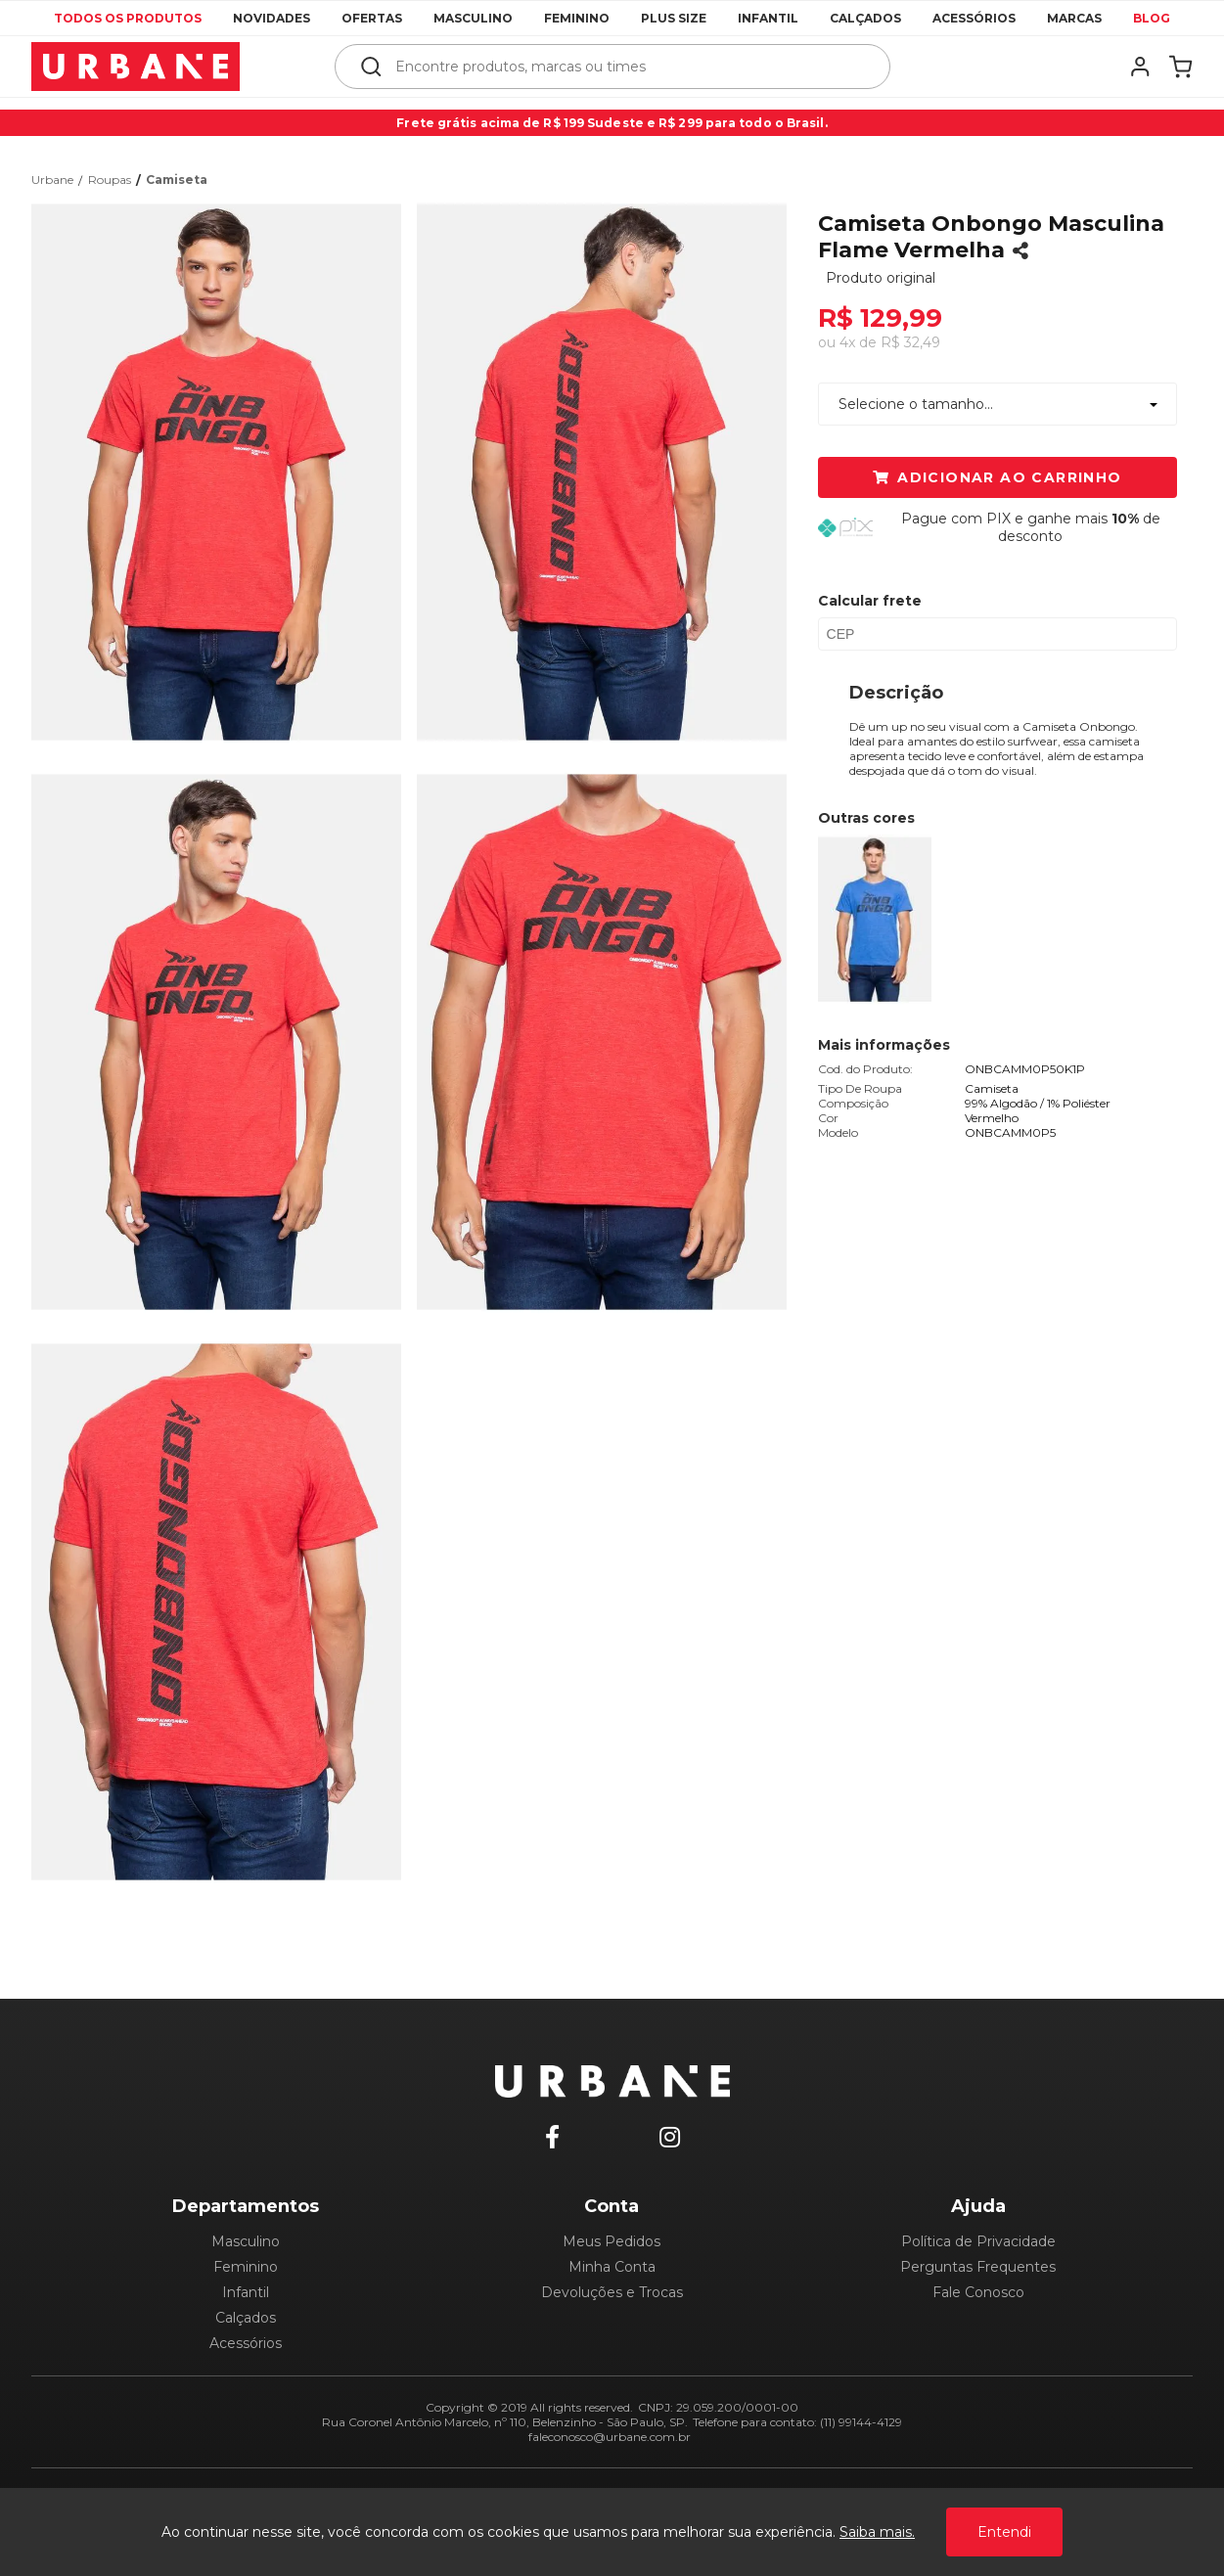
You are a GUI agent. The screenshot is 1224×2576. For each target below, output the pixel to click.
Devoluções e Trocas (612, 2292)
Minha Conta (612, 2267)
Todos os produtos (128, 18)
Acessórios (974, 18)
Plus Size (673, 18)
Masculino (473, 18)
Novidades (271, 18)
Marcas (1074, 18)
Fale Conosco (978, 2292)
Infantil (768, 18)
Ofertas (371, 18)
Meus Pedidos (611, 2241)
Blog (1151, 18)
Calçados (865, 18)
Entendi (1004, 2532)
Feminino (577, 18)
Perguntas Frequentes (978, 2267)
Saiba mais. (877, 2532)
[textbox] (625, 66)
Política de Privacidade (978, 2241)
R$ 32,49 (910, 342)
